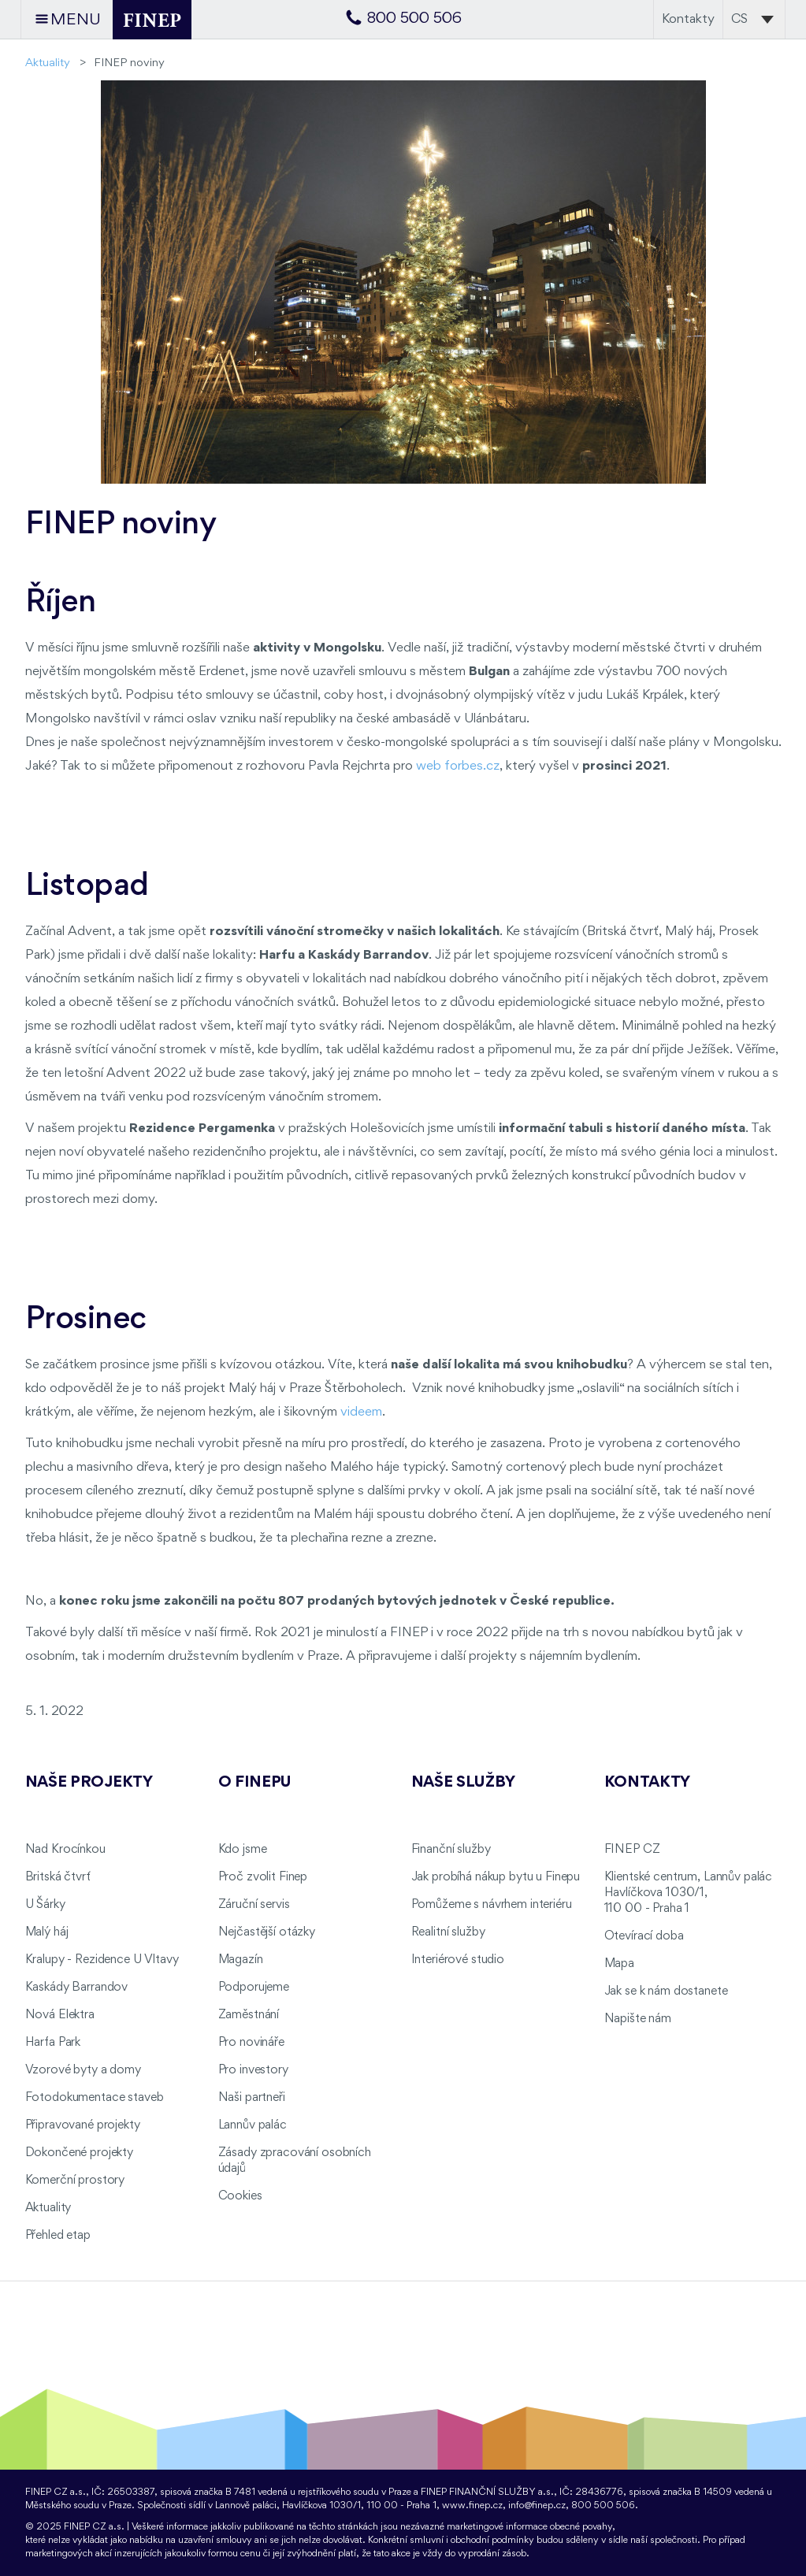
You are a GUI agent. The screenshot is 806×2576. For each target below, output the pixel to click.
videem (361, 1412)
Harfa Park (53, 2042)
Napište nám (637, 2019)
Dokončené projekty (79, 2152)
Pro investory (253, 2070)
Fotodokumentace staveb (94, 2097)
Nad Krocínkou (65, 1849)
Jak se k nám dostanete (666, 1991)
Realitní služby (448, 1932)
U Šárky (45, 1904)
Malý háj (47, 1932)
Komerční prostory (75, 2180)
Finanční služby (451, 1849)
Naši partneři (251, 2097)
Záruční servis (254, 1904)
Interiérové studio (457, 1959)
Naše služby (463, 1783)
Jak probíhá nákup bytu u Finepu (496, 1877)
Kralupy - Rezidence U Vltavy (102, 1959)
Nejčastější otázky (266, 1932)
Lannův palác (252, 2125)
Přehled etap (58, 2235)
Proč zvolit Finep (263, 1877)
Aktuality (47, 63)
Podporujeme (253, 1987)
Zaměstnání (249, 2015)
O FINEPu (255, 1783)
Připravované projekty (82, 2125)
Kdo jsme (242, 1849)
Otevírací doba (644, 1936)
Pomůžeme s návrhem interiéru (491, 1904)
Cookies (240, 2196)
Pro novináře (251, 2042)
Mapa (619, 1963)
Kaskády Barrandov (76, 1987)
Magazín (240, 1959)
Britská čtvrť (58, 1877)
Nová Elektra (60, 2015)
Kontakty (688, 19)
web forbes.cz (458, 766)
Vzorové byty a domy (83, 2070)
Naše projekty (89, 1783)
